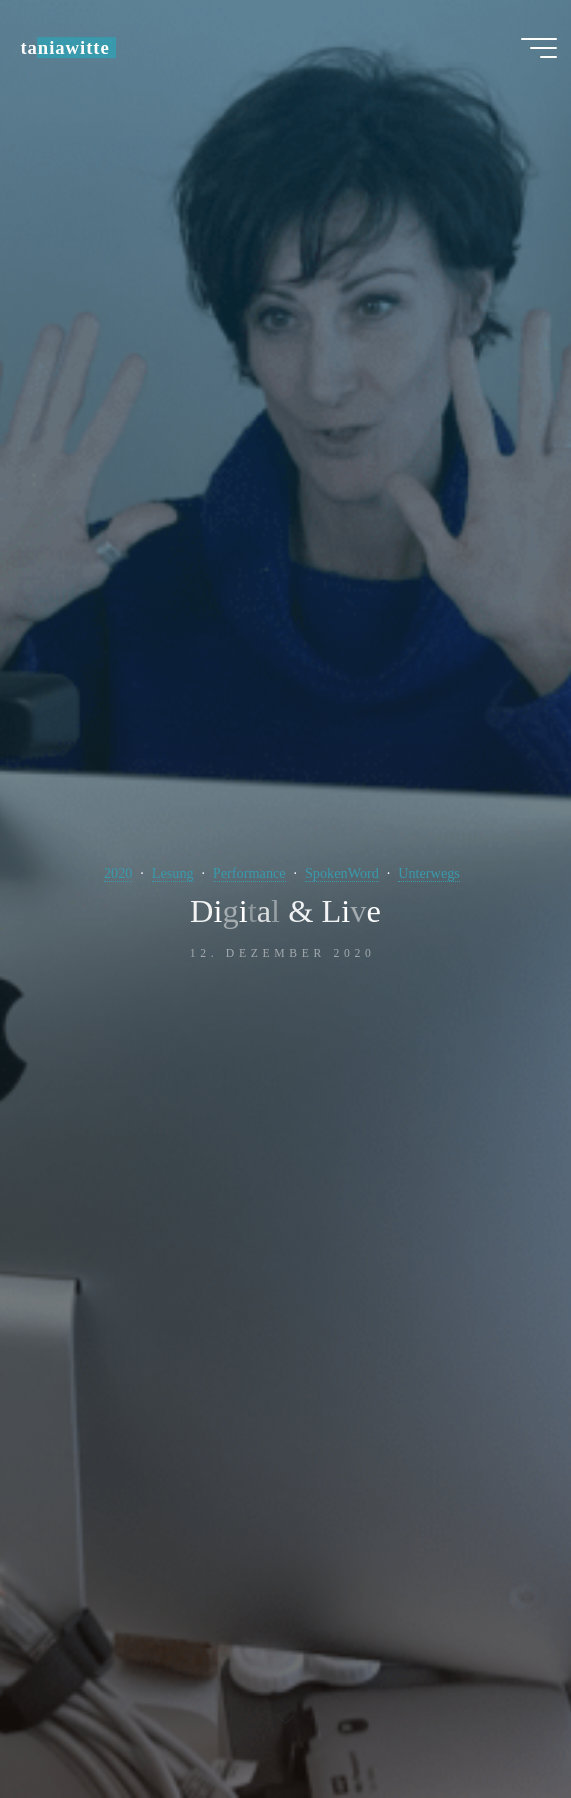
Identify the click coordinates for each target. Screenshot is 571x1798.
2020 (118, 873)
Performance (249, 873)
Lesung (173, 873)
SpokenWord (342, 873)
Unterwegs (429, 873)
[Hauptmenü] (539, 48)
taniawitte (64, 47)
